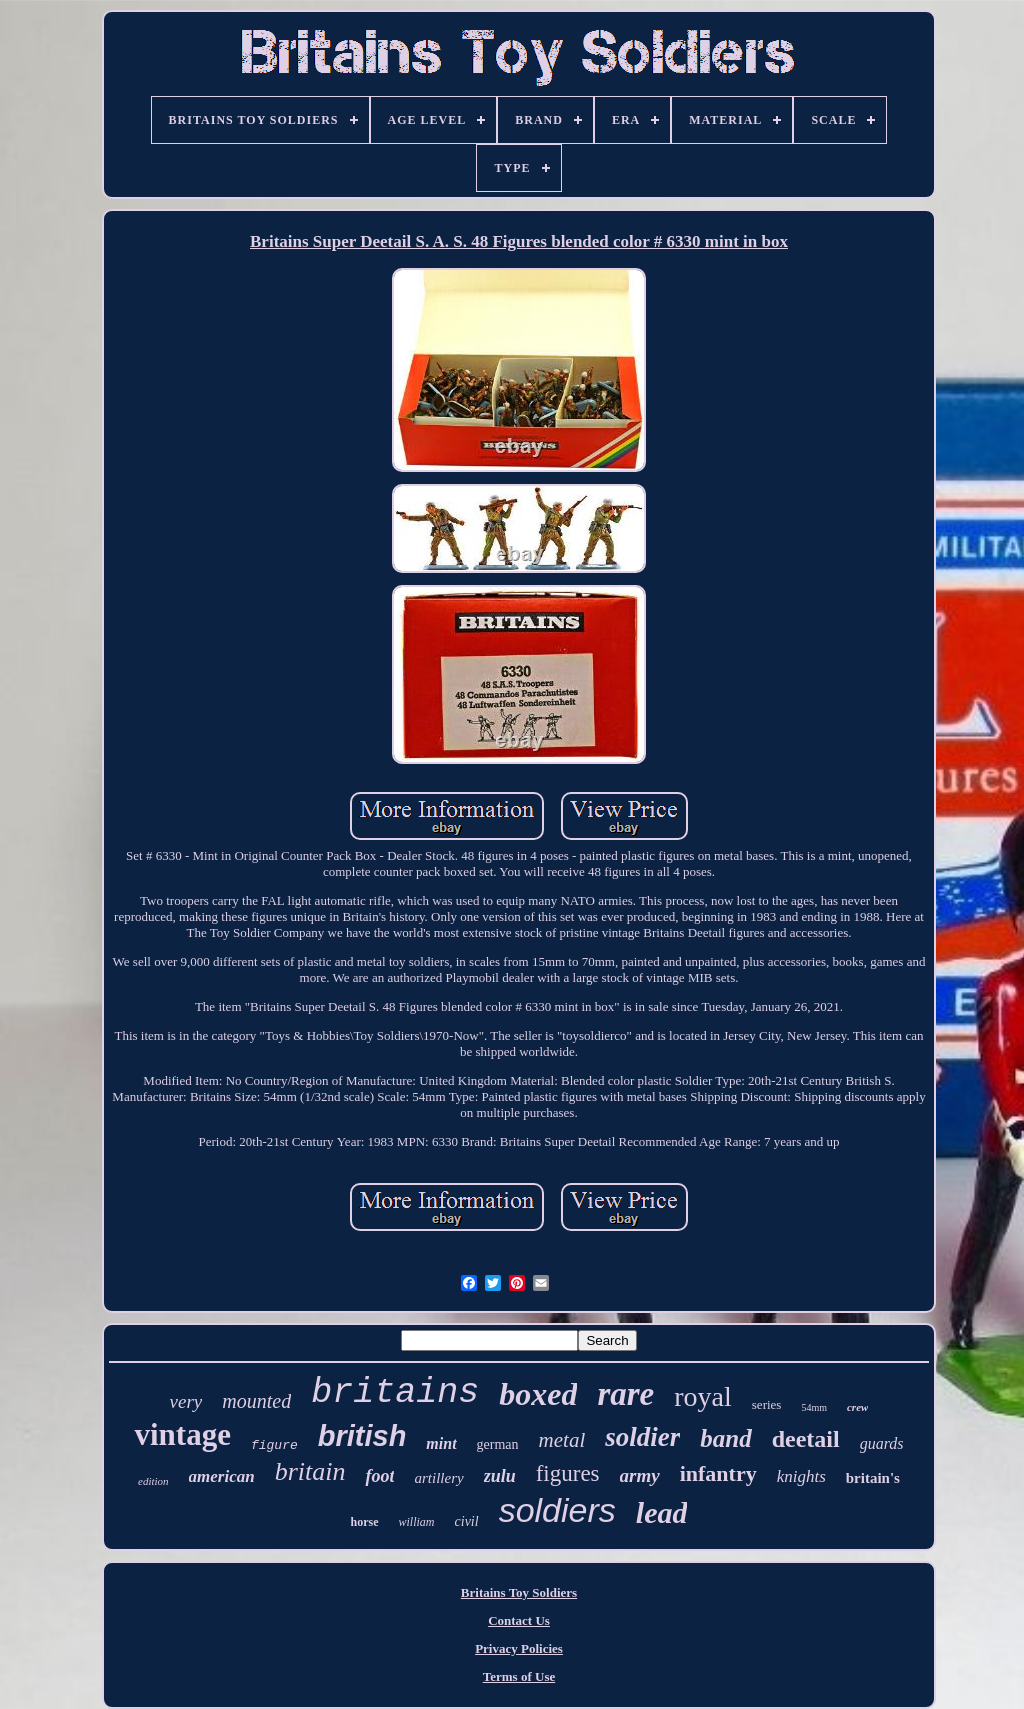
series (767, 1404)
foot (379, 1476)
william (417, 1522)
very (186, 1401)
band (725, 1438)
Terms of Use (519, 1676)
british (362, 1436)
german (498, 1444)
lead (662, 1512)
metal (562, 1440)
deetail (806, 1439)
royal (703, 1396)
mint (441, 1443)
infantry (718, 1473)
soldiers (557, 1510)
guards (882, 1443)
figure (274, 1445)
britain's (873, 1478)
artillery (438, 1478)
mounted (256, 1401)
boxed (538, 1394)
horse (365, 1522)
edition (153, 1481)
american (222, 1476)
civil (467, 1521)
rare (625, 1394)
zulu (500, 1476)
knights (801, 1476)
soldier (642, 1437)
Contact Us (519, 1620)
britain (310, 1471)
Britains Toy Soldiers (519, 1592)
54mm (814, 1407)
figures (568, 1473)
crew (857, 1407)
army (640, 1475)
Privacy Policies (519, 1648)
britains (395, 1393)
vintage (182, 1434)
